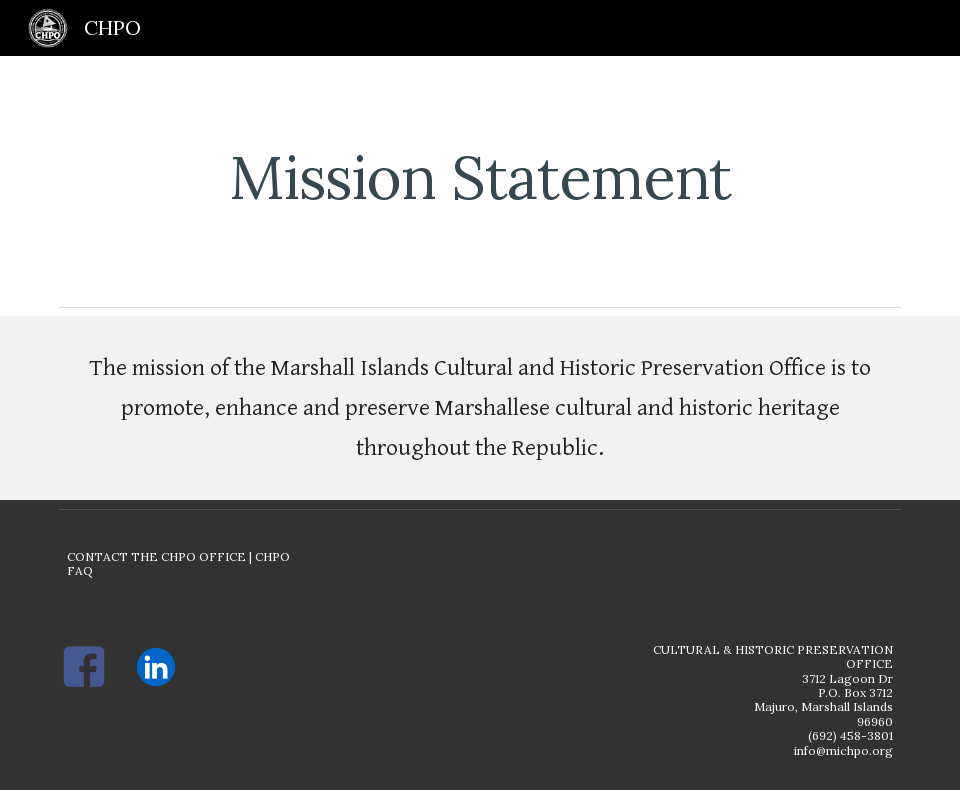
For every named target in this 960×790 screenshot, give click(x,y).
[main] (480, 177)
